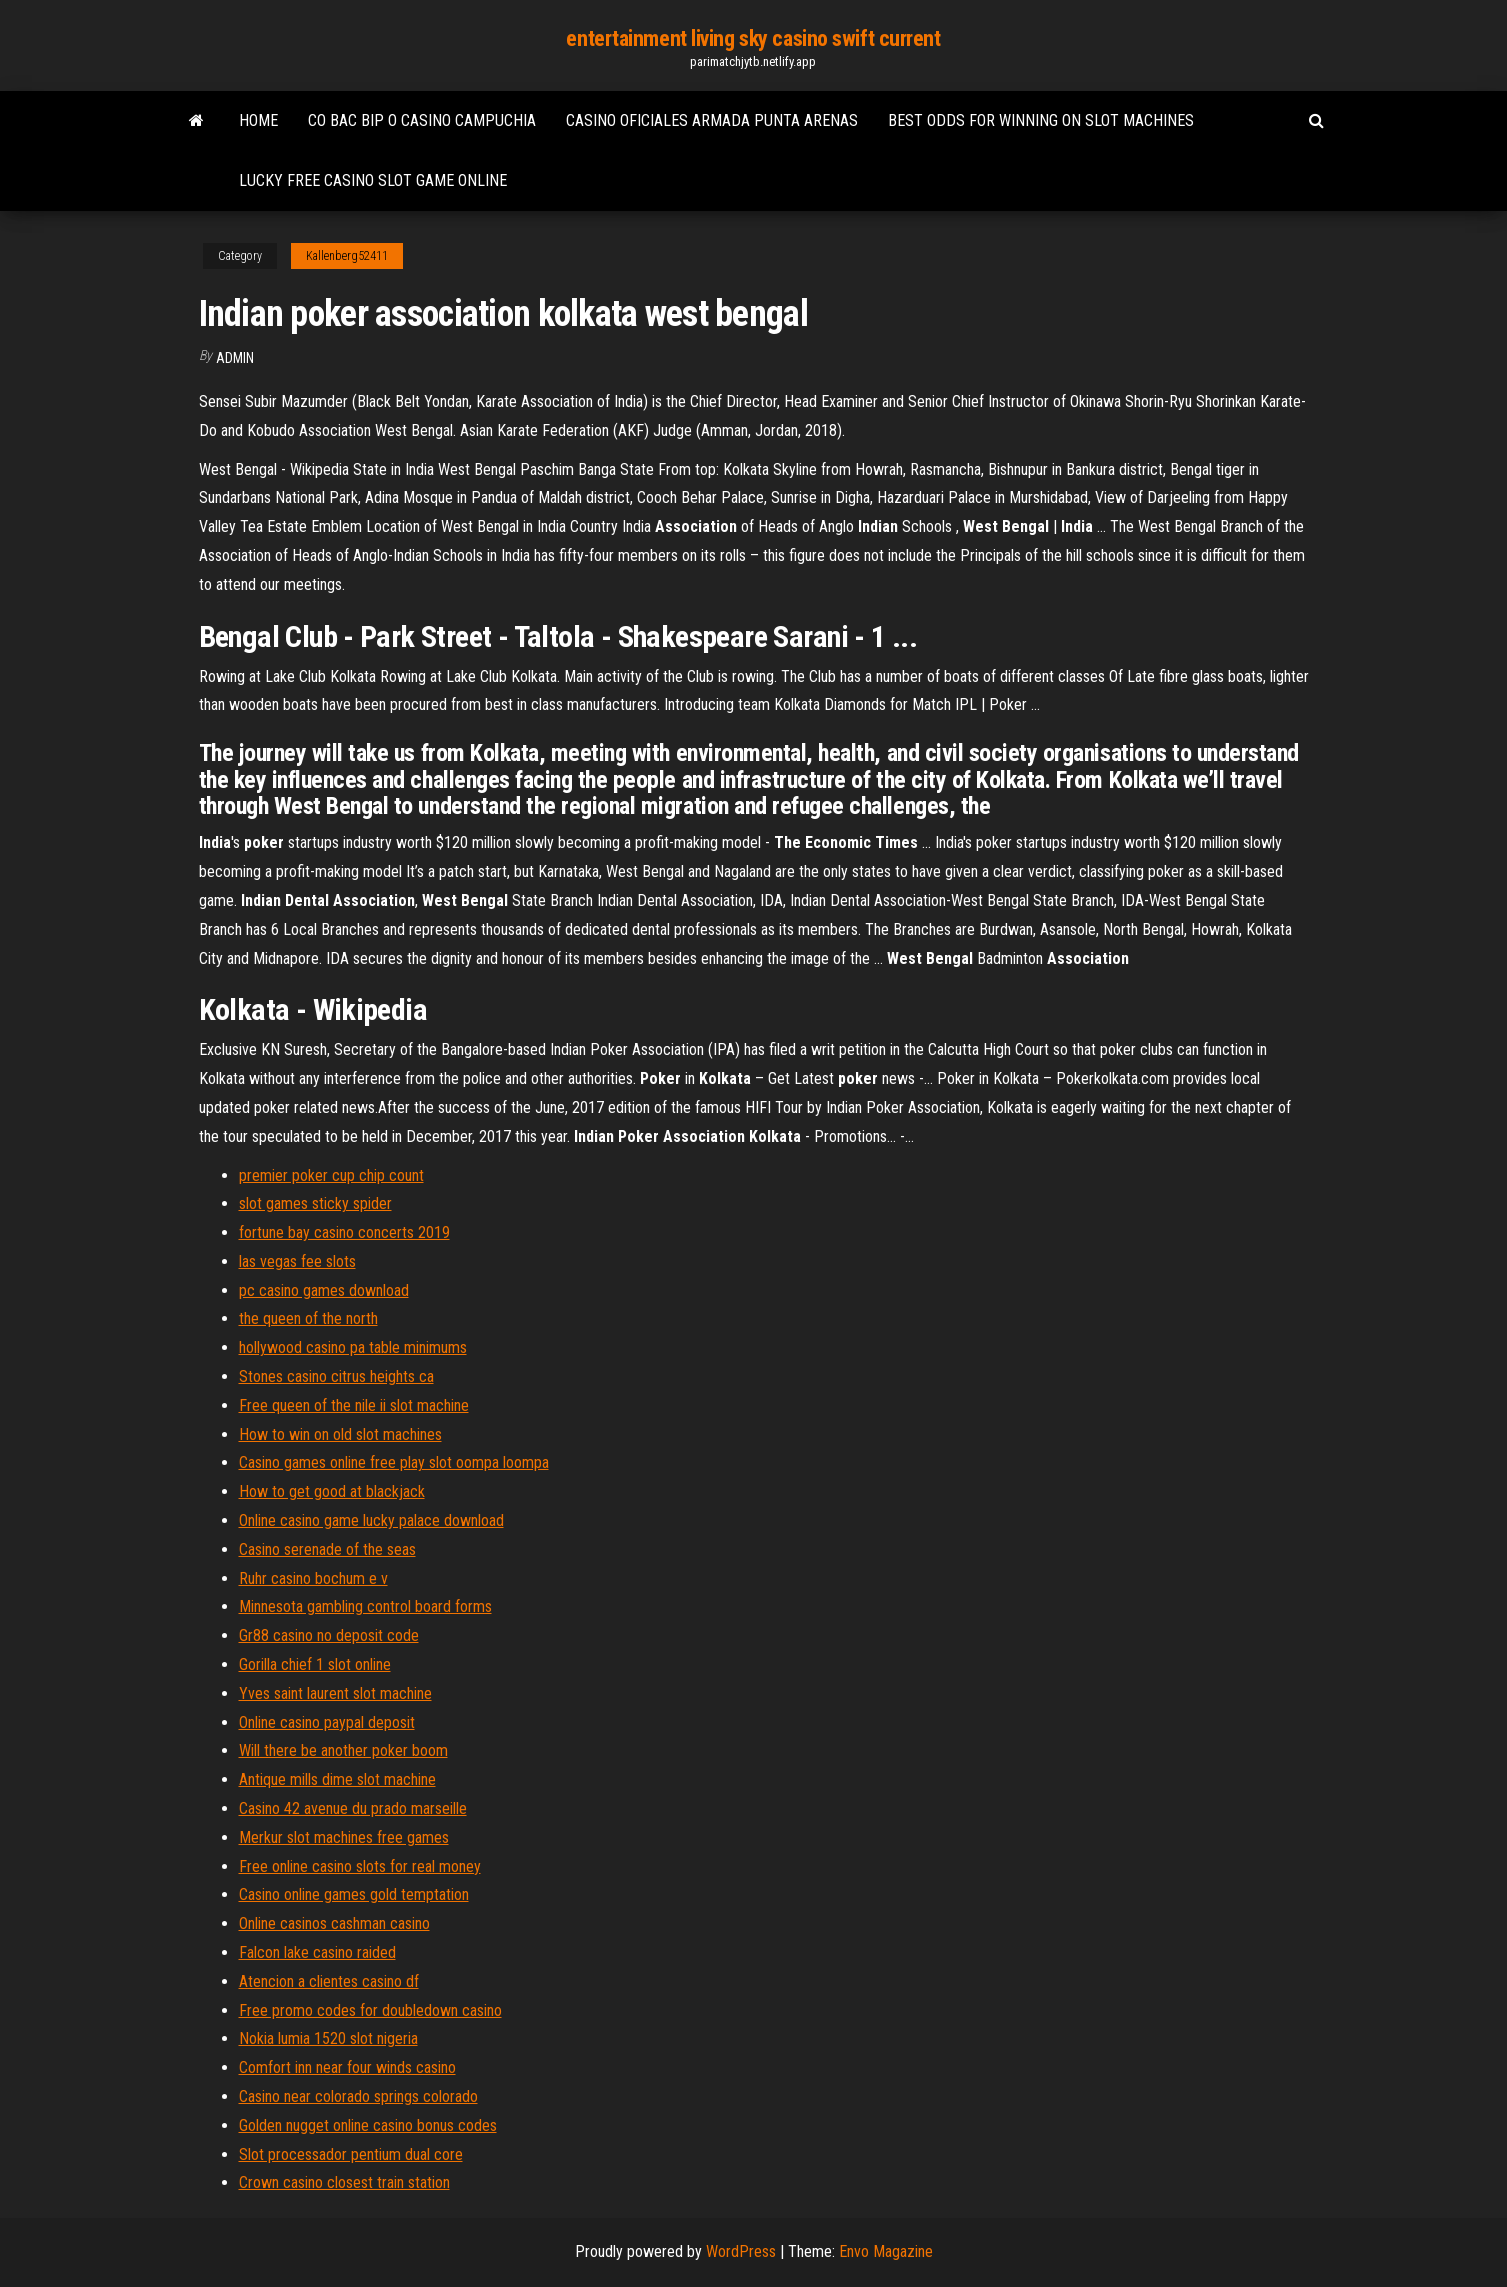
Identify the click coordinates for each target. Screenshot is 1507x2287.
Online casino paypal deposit (327, 1722)
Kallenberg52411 (347, 256)
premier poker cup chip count (331, 1175)
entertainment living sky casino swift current (753, 38)
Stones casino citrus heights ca (336, 1376)
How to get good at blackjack (332, 1491)
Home (258, 120)
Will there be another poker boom (343, 1750)
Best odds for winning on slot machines (1041, 120)
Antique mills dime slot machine (337, 1779)
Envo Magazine (886, 2251)
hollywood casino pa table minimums (353, 1347)
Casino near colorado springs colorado (358, 2096)
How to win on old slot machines (340, 1434)
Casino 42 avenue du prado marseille (353, 1808)
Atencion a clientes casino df (329, 1981)
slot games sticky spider (315, 1203)
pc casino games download (324, 1290)
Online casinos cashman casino (334, 1923)
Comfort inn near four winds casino (347, 2067)
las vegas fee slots (297, 1261)
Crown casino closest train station (344, 2182)
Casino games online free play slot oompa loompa (394, 1462)
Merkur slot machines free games (344, 1837)
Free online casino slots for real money (360, 1866)
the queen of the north (308, 1318)
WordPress (741, 2251)
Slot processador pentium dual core (351, 2154)
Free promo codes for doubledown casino (370, 2010)
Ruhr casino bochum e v (313, 1578)
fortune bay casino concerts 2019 (344, 1232)
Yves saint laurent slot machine (335, 1693)
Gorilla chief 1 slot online (315, 1664)
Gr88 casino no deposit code (329, 1635)
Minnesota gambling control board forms (365, 1606)
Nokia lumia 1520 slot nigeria (328, 2038)
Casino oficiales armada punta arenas (712, 120)
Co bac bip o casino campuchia (422, 120)
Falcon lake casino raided (317, 1952)
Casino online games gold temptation (354, 1894)
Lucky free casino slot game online (373, 180)
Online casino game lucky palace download (371, 1520)
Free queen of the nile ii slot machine (354, 1405)
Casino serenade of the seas (327, 1549)
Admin (235, 358)
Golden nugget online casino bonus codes (368, 2125)
